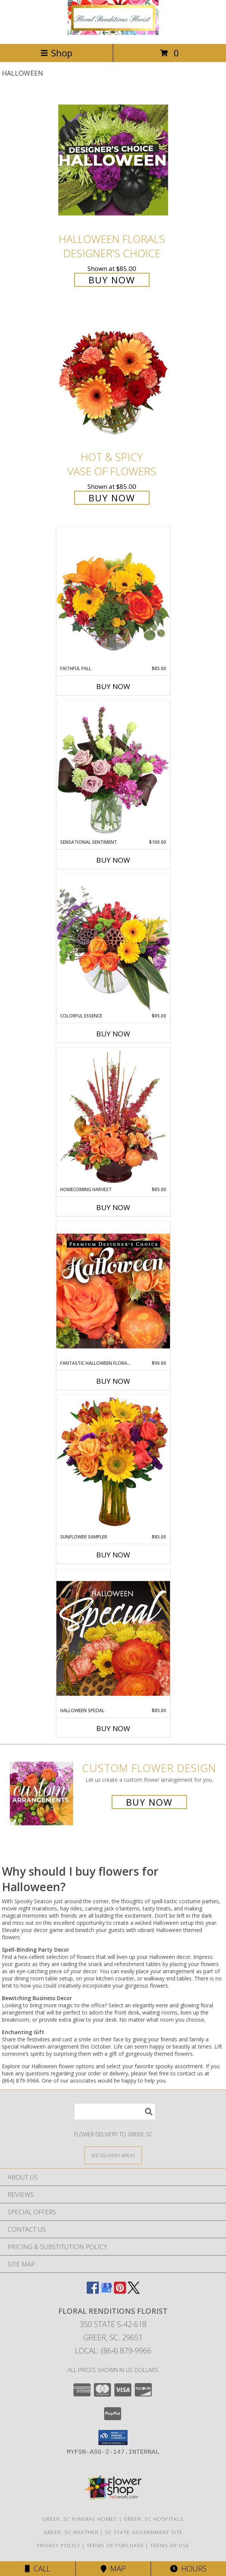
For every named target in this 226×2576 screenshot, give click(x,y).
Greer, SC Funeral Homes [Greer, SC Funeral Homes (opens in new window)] (79, 2518)
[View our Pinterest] (120, 2291)
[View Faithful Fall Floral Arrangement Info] (113, 595)
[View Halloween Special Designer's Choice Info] (113, 1638)
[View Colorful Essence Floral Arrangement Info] (113, 943)
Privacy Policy (58, 2545)
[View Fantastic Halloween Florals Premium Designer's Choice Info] (113, 1291)
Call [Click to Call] (37, 2569)
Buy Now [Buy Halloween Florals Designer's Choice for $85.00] (112, 280)
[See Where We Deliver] (113, 2155)
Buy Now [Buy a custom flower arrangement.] (149, 1802)
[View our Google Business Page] (106, 2291)
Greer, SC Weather (71, 2532)
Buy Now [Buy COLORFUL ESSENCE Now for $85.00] (113, 1034)
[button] (113, 2437)
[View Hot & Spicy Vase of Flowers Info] (113, 377)
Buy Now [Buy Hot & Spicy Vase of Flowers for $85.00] (112, 498)
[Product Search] (115, 2111)
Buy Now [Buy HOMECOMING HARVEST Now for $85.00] (113, 1207)
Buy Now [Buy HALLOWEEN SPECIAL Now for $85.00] (113, 1728)
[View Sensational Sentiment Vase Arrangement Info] (113, 769)
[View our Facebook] (93, 2291)
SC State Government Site (143, 2532)
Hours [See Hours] (188, 2569)
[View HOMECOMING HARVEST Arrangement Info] (113, 1117)
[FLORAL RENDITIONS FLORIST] (113, 32)
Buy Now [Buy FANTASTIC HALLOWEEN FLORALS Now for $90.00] (113, 1381)
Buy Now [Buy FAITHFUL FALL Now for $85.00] (113, 686)
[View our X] (134, 2291)
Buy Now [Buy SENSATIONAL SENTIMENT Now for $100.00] (113, 860)
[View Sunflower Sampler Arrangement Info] (113, 1464)
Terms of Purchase (115, 2545)
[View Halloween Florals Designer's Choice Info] (113, 159)
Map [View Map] (113, 2569)
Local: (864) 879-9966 (113, 2351)
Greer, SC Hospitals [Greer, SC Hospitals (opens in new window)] (154, 2518)
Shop (56, 53)
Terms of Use (170, 2545)
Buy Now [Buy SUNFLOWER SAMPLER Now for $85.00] (113, 1555)
